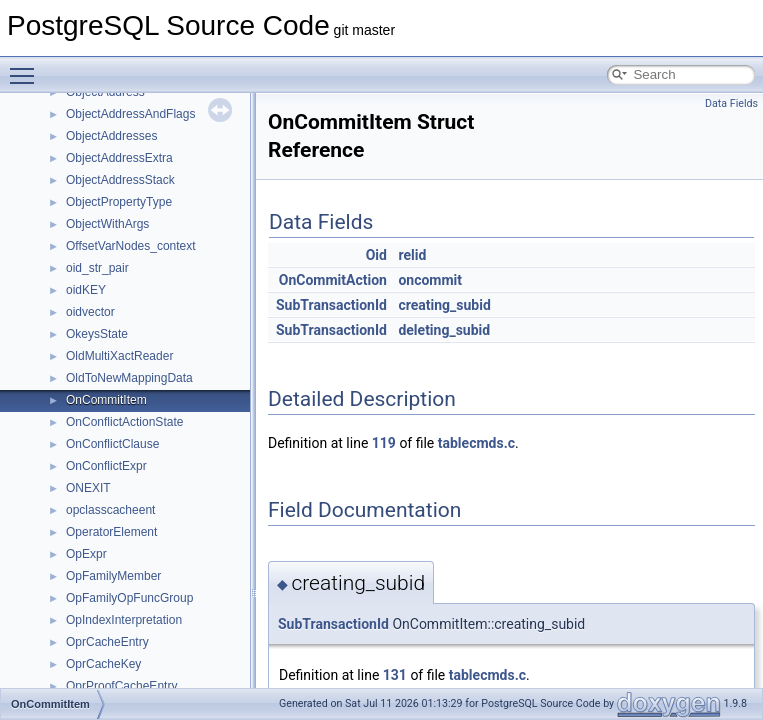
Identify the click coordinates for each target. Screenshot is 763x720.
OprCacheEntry (107, 642)
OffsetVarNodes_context (131, 246)
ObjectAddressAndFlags (130, 114)
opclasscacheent (110, 510)
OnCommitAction (333, 280)
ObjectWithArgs (107, 224)
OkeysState (97, 334)
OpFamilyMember (113, 576)
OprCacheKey (103, 664)
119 (384, 443)
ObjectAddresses (111, 136)
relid (412, 255)
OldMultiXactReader (119, 356)
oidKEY (86, 290)
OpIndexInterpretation (124, 620)
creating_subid (444, 305)
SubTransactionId (331, 305)
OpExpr (86, 554)
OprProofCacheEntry (121, 686)
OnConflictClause (112, 444)
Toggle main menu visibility (27, 67)
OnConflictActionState (124, 422)
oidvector (90, 312)
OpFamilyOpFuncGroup (129, 598)
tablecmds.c (476, 443)
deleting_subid (444, 330)
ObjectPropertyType (119, 202)
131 (395, 675)
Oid (376, 255)
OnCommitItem (106, 400)
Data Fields (731, 103)
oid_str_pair (97, 268)
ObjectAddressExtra (119, 158)
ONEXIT (88, 488)
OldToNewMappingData (129, 378)
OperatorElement (111, 532)
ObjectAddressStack (120, 180)
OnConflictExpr (106, 466)
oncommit (430, 280)
